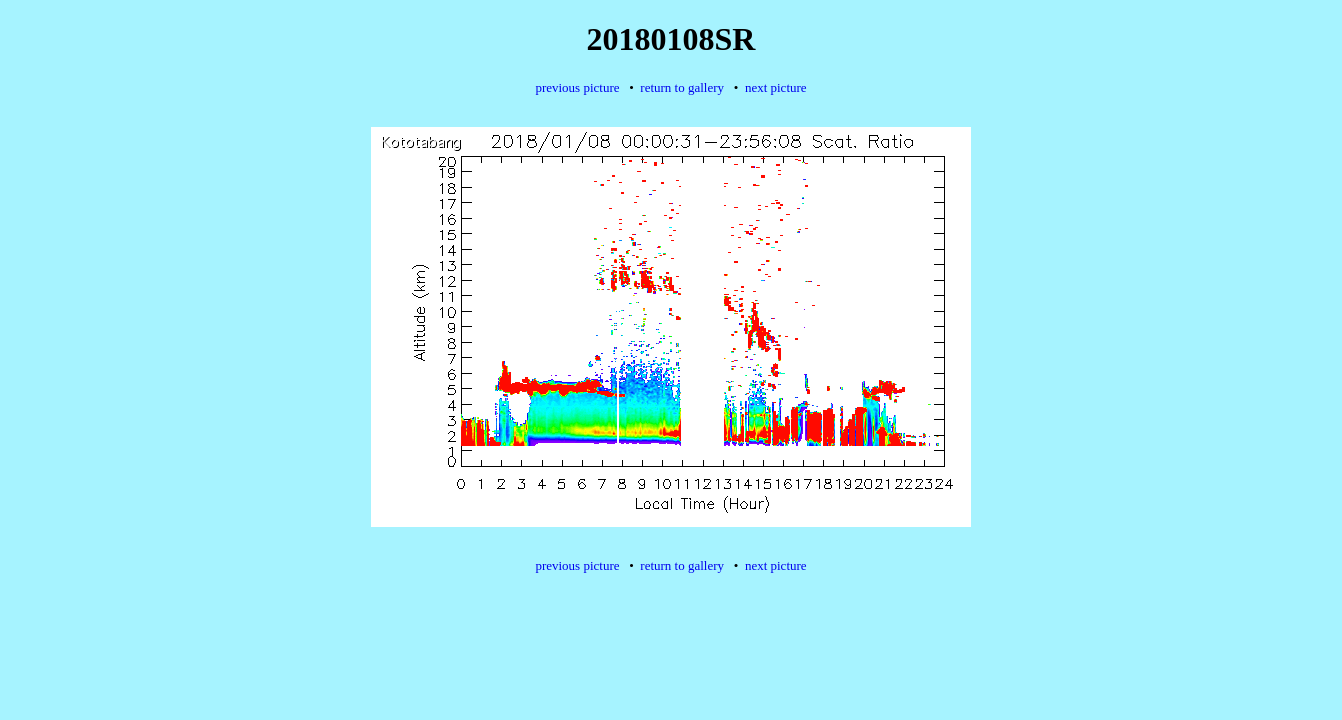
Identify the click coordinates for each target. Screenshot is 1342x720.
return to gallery (682, 87)
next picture (776, 87)
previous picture (577, 87)
